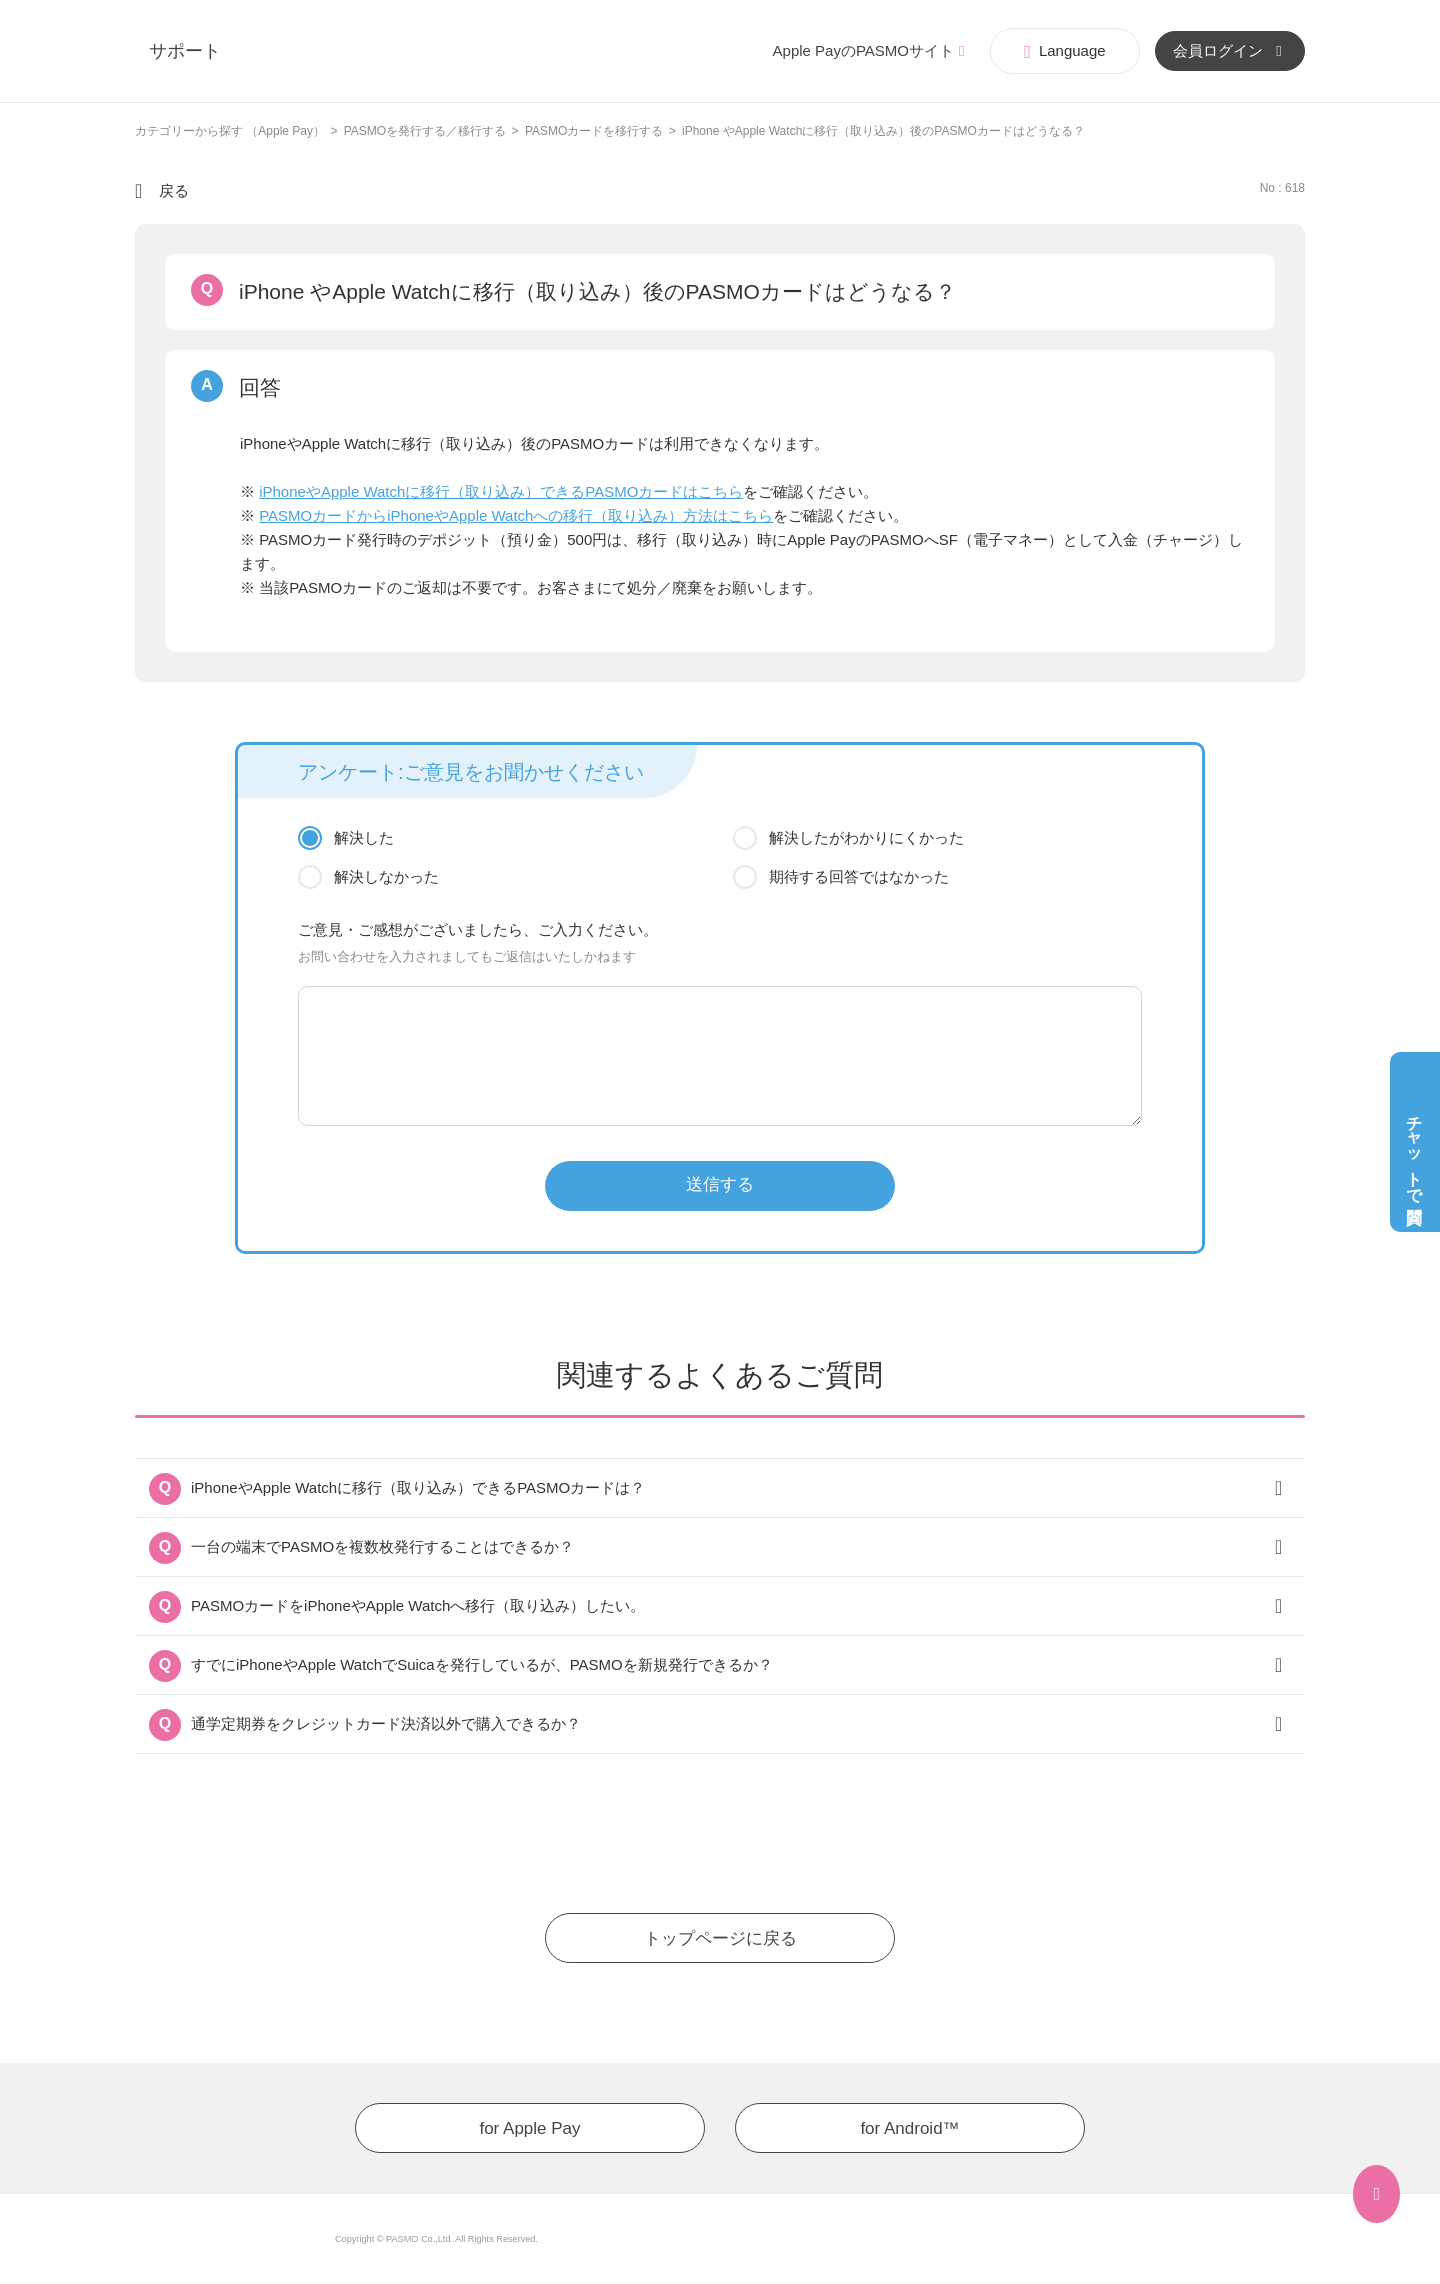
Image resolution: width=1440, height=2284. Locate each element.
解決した (364, 837)
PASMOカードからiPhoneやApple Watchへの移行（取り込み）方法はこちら (516, 515)
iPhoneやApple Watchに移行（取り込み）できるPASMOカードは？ (418, 1487)
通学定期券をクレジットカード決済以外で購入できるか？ (386, 1723)
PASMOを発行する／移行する (425, 131)
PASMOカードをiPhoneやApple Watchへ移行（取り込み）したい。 (418, 1605)
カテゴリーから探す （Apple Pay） (230, 131)
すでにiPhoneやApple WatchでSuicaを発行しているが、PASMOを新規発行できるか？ (482, 1664)
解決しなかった (386, 876)
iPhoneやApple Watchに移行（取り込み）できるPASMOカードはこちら (501, 491)
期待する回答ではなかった (859, 876)
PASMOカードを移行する (594, 131)
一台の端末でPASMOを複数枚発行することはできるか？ (382, 1546)
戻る (174, 190)
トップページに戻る (720, 1938)
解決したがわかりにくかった (866, 837)
